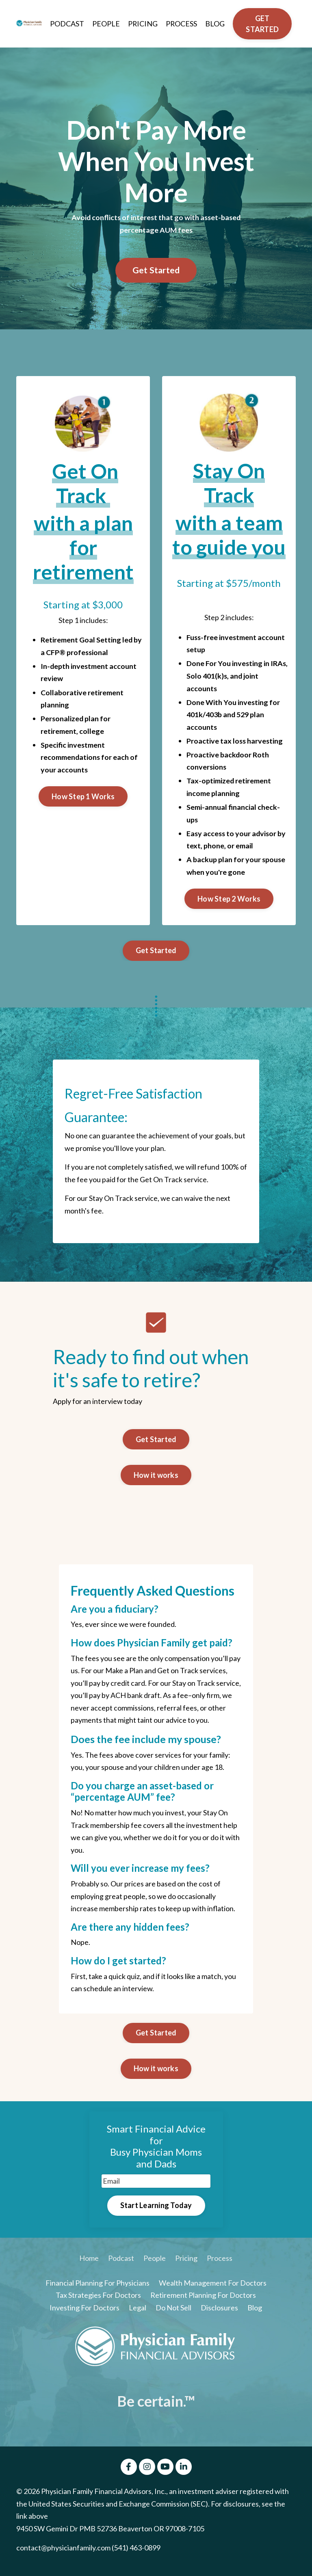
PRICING (142, 23)
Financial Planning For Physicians (98, 2286)
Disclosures (219, 2311)
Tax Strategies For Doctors (98, 2298)
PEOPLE (105, 23)
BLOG (215, 23)
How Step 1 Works (83, 797)
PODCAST (66, 23)
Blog (254, 2311)
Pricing (186, 2261)
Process (219, 2261)
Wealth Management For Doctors (212, 2286)
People (154, 2261)
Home (89, 2261)
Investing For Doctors (84, 2311)
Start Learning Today (156, 2208)
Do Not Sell (173, 2311)
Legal (138, 2311)
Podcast (121, 2261)
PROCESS (181, 23)
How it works (156, 1477)
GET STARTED (262, 24)
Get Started (156, 270)
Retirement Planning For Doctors (203, 2298)
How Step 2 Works (228, 899)
